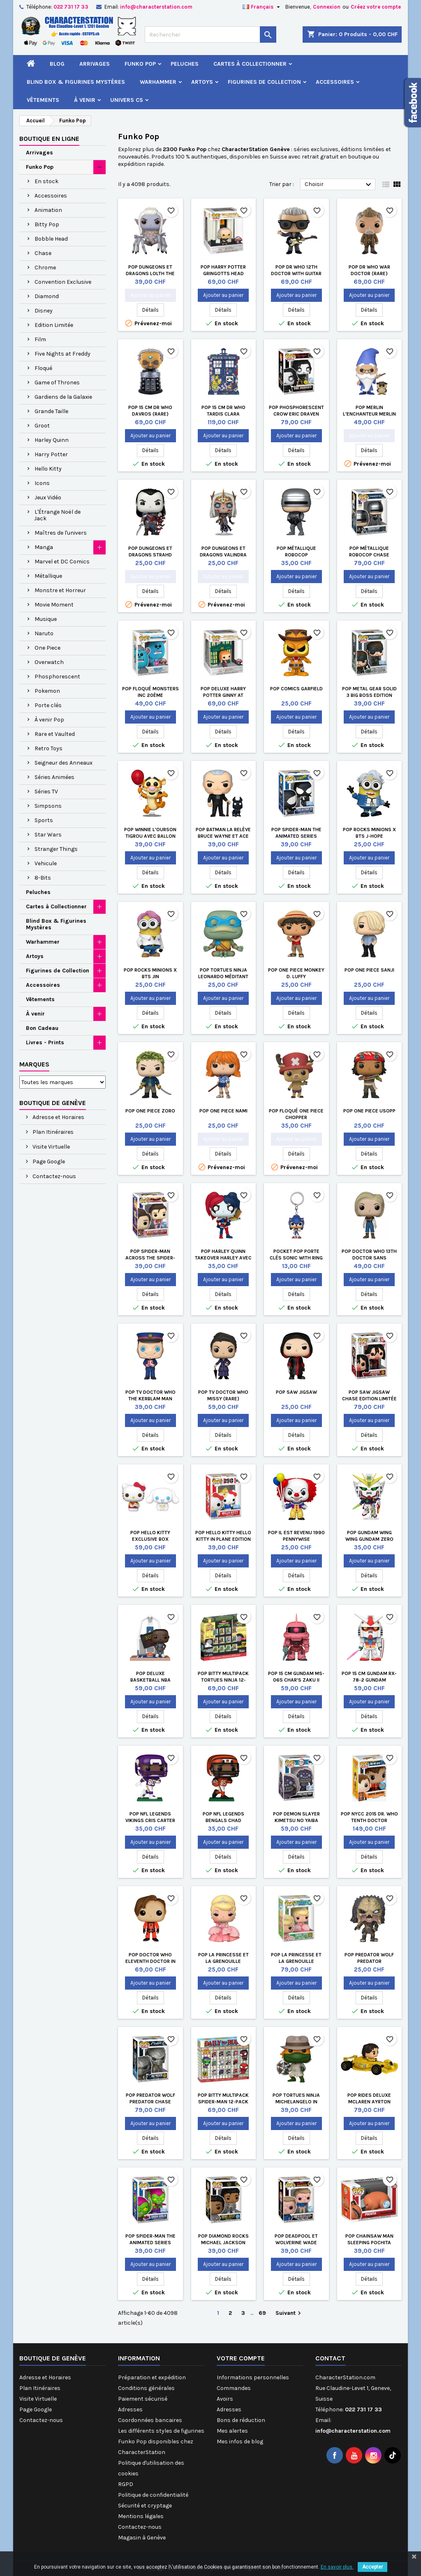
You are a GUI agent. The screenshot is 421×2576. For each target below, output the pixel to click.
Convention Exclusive (63, 281)
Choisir (339, 185)
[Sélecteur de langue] (262, 7)
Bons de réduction (241, 2420)
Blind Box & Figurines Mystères (76, 81)
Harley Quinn (52, 440)
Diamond (47, 296)
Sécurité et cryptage (145, 2505)
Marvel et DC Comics (62, 561)
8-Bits (43, 877)
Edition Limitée (54, 325)
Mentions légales (141, 2516)
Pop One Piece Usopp (369, 1111)
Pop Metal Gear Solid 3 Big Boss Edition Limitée (369, 695)
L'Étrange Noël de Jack (57, 515)
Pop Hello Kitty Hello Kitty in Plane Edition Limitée (223, 1539)
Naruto (44, 633)
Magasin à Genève (142, 2537)
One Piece (47, 647)
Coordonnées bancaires (150, 2420)
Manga (44, 547)
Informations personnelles (253, 2377)
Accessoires (335, 81)
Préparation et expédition (152, 2377)
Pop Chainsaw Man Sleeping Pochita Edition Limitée (369, 2242)
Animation (48, 210)
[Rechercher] (210, 34)
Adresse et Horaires (57, 1117)
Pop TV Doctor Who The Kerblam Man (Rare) (150, 1398)
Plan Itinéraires (52, 1131)
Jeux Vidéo (48, 497)
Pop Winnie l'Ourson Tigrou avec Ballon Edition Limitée (150, 836)
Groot (42, 425)
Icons (42, 483)
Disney (44, 310)
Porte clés (48, 705)
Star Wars (48, 834)
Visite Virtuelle (50, 1146)
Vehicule (46, 863)
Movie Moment (54, 604)
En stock (46, 181)
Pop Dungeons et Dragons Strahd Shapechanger (150, 554)
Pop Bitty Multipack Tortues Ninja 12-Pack (223, 1680)
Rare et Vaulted (55, 734)
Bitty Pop (47, 224)
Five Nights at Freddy (62, 353)
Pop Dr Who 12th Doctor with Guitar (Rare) (296, 273)
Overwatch (49, 662)
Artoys (202, 81)
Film (40, 339)
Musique (46, 619)
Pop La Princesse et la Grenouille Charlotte (223, 1961)
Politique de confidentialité (153, 2494)
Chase (43, 253)
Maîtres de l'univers (61, 532)
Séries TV (46, 791)
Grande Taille (51, 411)
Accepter (372, 2567)
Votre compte (241, 2358)
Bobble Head (51, 238)
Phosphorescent (57, 676)
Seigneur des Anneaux (64, 762)
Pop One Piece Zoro (150, 1111)
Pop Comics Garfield (296, 689)
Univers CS (126, 100)
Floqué (43, 368)
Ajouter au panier (150, 295)
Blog (57, 63)
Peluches (185, 63)
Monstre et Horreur (60, 590)
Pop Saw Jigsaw (296, 1392)
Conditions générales (146, 2388)
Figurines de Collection (264, 81)
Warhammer (158, 81)
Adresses (130, 2409)
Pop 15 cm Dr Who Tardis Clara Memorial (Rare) (223, 413)
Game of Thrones (57, 382)
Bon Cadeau (42, 1028)
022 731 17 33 (70, 7)
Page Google (48, 1161)
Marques (34, 1064)
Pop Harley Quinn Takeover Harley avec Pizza (223, 1257)
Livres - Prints (45, 1042)
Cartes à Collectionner (250, 63)
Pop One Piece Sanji (369, 970)
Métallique (48, 575)
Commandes (234, 2388)
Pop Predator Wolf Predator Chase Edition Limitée (150, 2101)
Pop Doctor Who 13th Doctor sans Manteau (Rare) (369, 1257)
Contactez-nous (53, 1176)
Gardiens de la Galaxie (63, 396)
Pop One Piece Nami (223, 1111)
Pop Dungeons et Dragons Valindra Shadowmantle (223, 554)
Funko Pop (140, 63)
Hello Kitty (48, 468)
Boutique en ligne (49, 138)
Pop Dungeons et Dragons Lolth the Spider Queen (150, 273)
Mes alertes (232, 2430)
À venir (84, 100)
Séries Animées (54, 777)
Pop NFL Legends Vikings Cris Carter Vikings (150, 1820)
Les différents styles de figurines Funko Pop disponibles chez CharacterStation (161, 2441)
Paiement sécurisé (142, 2398)
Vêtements (43, 100)
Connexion (326, 7)
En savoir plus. (337, 2567)
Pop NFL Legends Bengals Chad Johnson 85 (223, 1820)
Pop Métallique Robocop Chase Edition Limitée (369, 554)
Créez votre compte (376, 7)
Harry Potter (51, 454)
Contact (330, 2358)
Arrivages (94, 63)
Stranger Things (56, 849)
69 (262, 2312)
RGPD (125, 2484)
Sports (44, 820)
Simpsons (48, 805)
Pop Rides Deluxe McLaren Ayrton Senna (369, 2101)
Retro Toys (48, 748)
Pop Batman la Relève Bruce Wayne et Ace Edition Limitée (223, 836)
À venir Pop (49, 719)
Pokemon (47, 690)
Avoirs (225, 2398)
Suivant (289, 2313)
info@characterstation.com (156, 7)
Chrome (45, 267)
